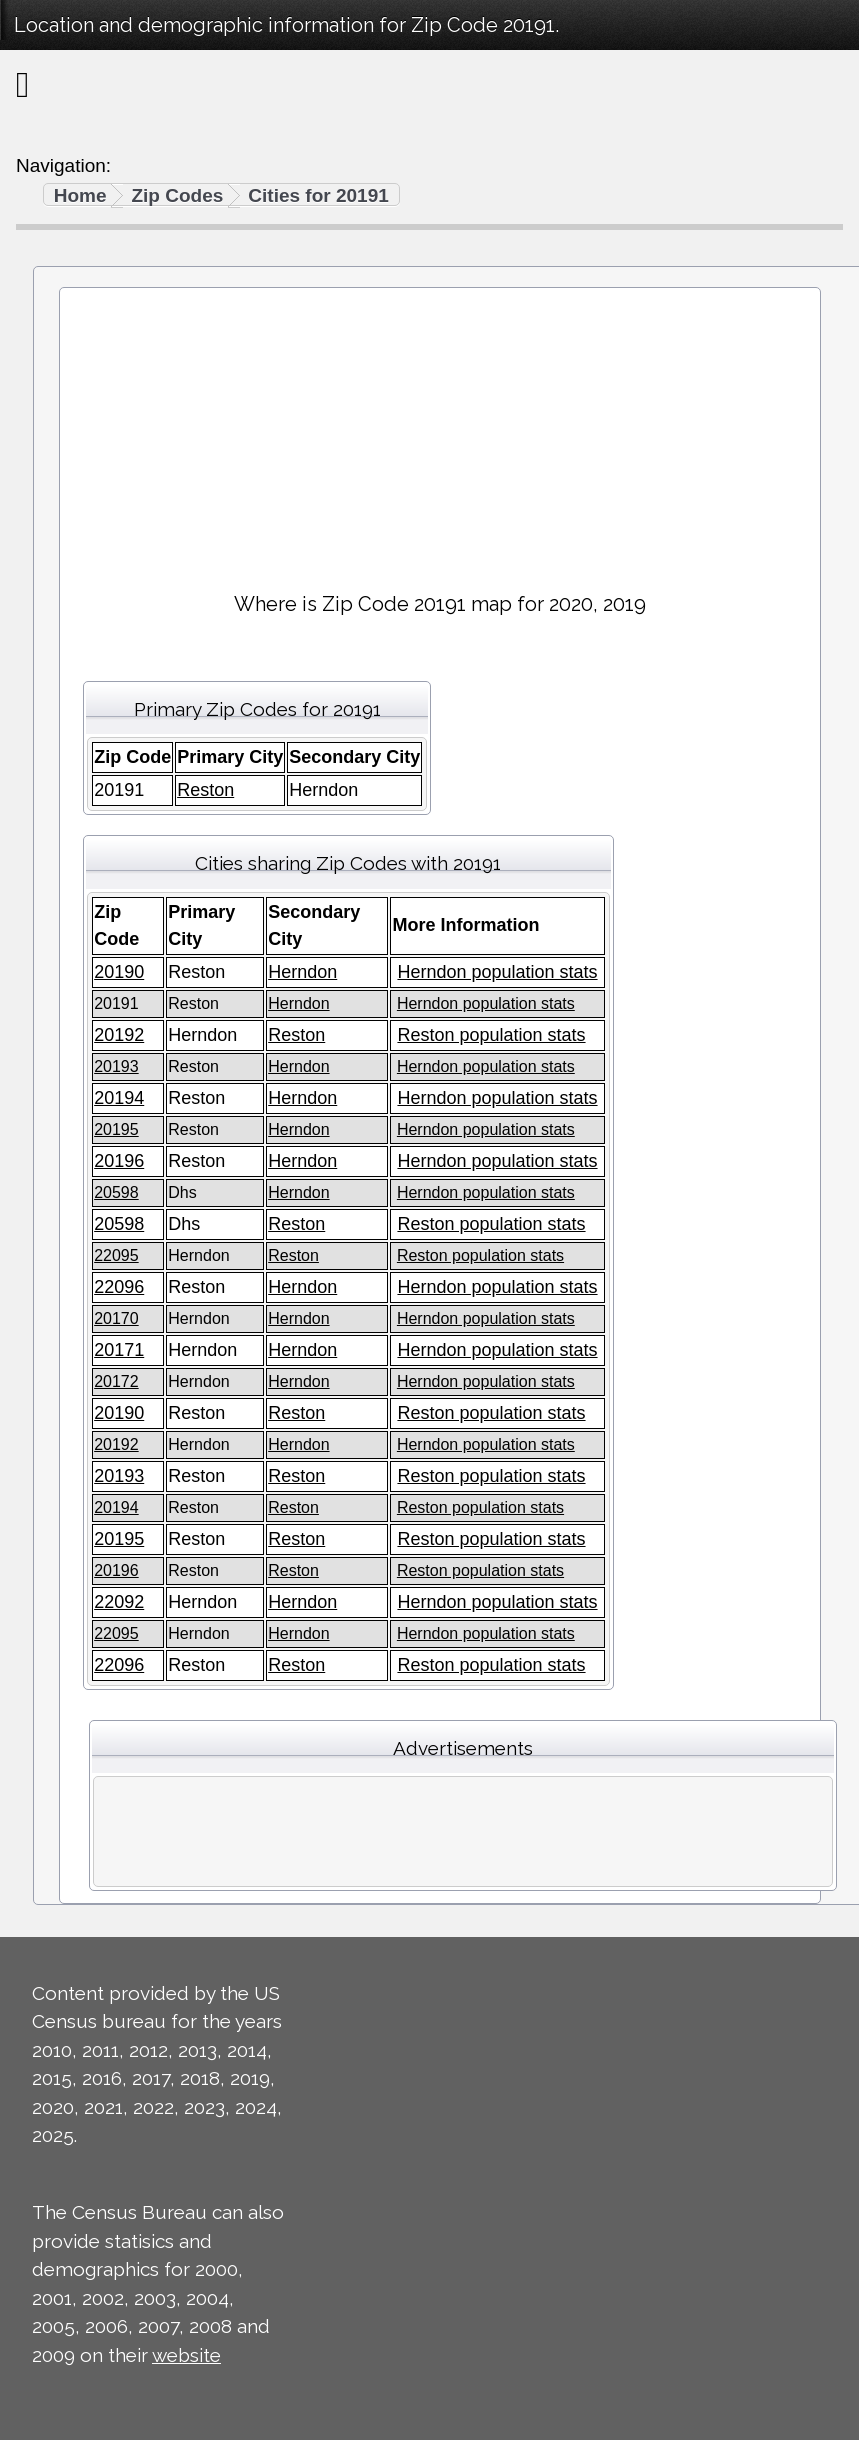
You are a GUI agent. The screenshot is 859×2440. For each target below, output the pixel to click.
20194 (119, 1098)
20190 (119, 972)
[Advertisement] (440, 431)
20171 (119, 1350)
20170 (116, 1318)
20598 (116, 1192)
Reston (205, 790)
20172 (116, 1381)
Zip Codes (177, 195)
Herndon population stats (497, 972)
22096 (119, 1287)
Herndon (302, 972)
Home (80, 195)
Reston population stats (491, 1035)
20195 (116, 1129)
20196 (119, 1161)
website (186, 2355)
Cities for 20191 (318, 195)
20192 (119, 1035)
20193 (116, 1066)
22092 (119, 1602)
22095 (116, 1255)
